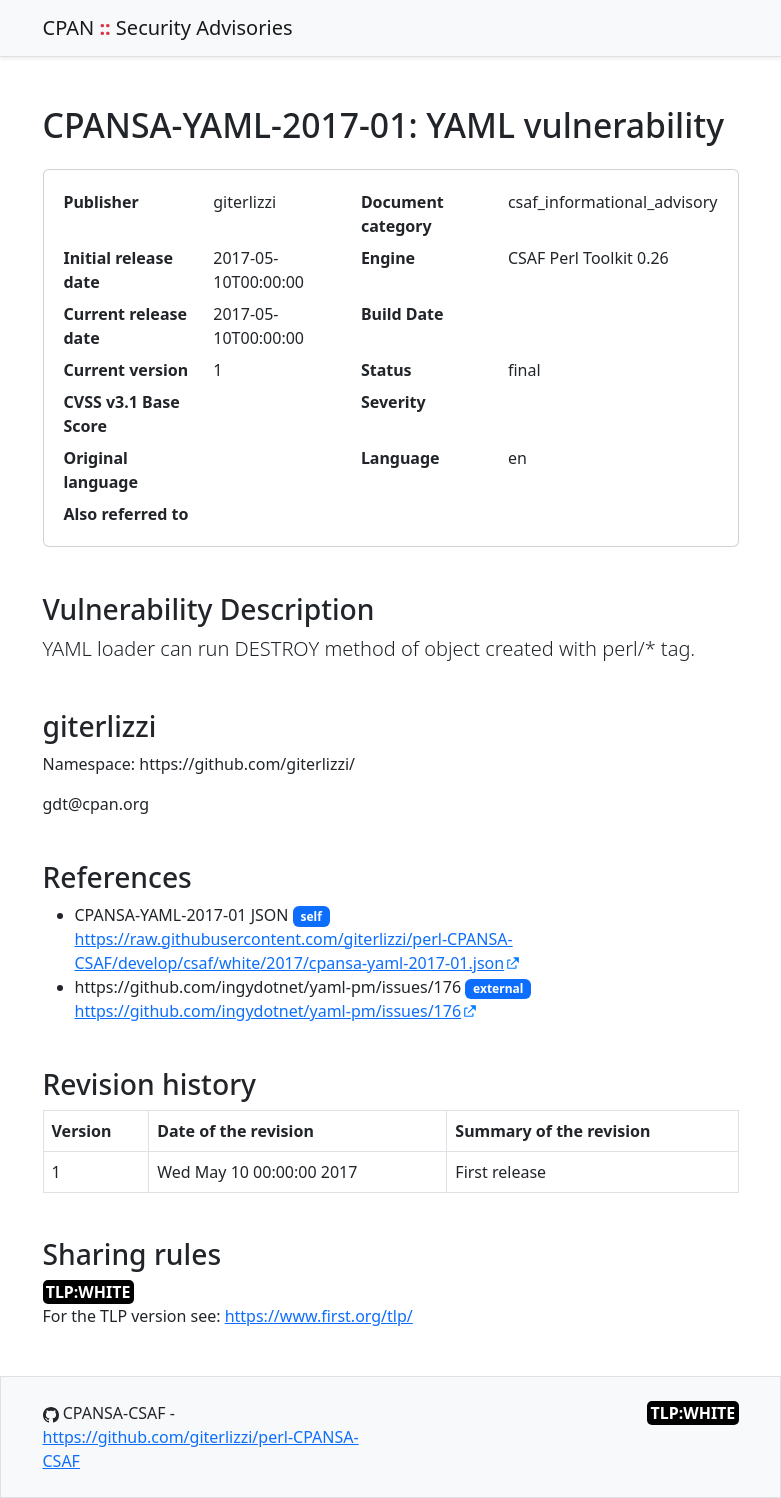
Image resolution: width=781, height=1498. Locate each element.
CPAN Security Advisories (168, 27)
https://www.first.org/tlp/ (319, 1316)
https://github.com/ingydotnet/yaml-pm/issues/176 (268, 1011)
